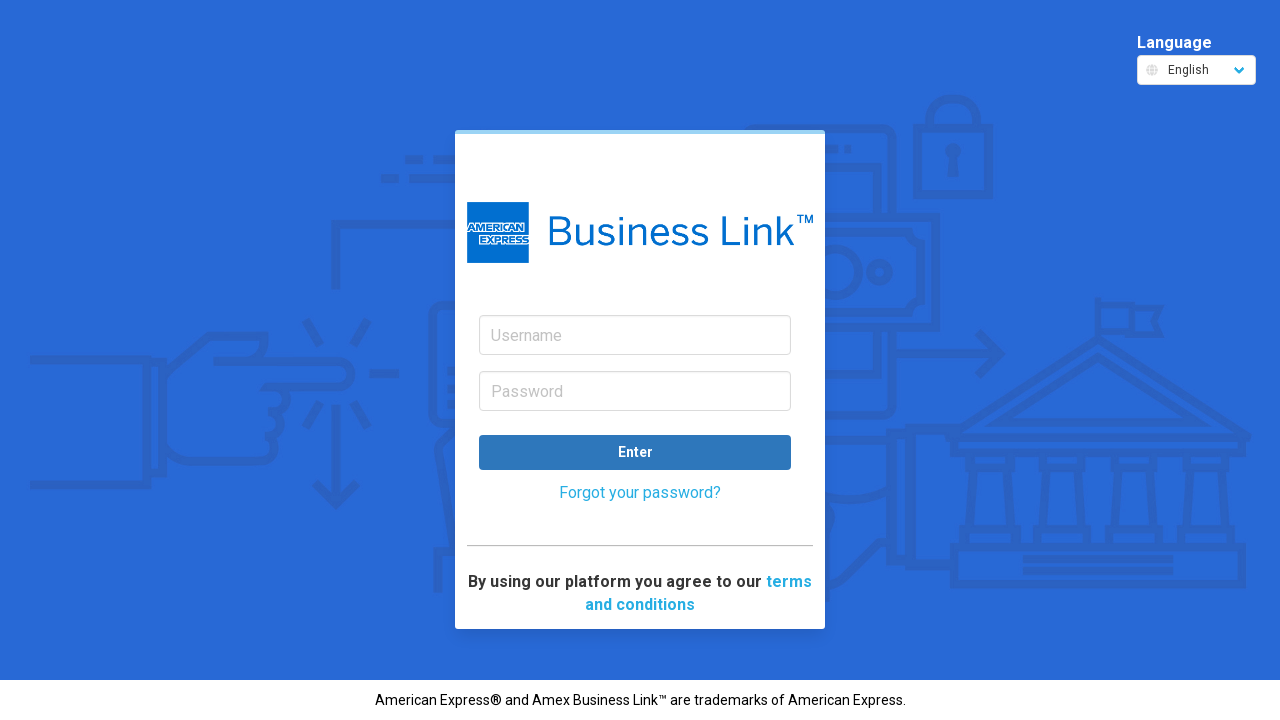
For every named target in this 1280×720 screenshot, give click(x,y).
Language (1196, 59)
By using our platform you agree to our (640, 593)
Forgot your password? (640, 492)
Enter (635, 452)
